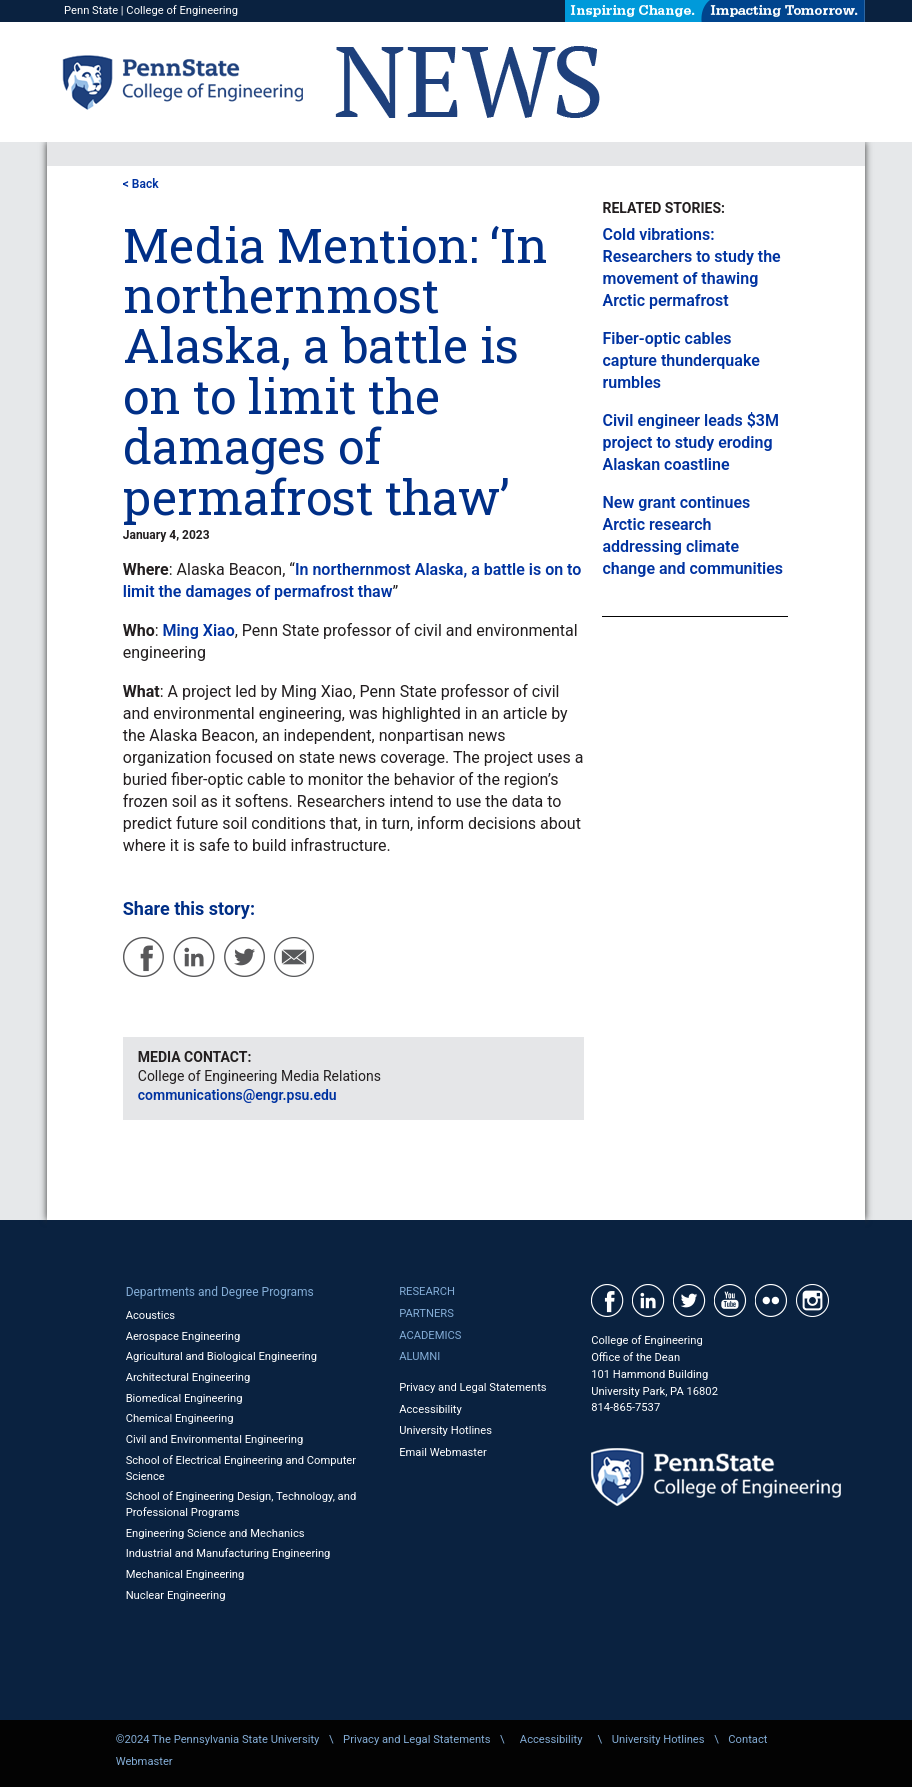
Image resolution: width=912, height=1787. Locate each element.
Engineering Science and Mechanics (215, 1533)
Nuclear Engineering (176, 1595)
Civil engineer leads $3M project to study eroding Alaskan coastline (690, 442)
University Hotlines (445, 1430)
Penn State (91, 10)
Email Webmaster (443, 1452)
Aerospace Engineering (183, 1336)
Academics (430, 1335)
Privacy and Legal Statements (472, 1387)
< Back (141, 184)
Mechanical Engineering (185, 1574)
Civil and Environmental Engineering (215, 1439)
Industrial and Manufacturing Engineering (228, 1553)
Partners (426, 1313)
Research (427, 1291)
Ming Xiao (199, 630)
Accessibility (430, 1409)
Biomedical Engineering (184, 1398)
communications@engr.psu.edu (237, 1095)
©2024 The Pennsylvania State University (218, 1739)
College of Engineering (182, 10)
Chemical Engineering (180, 1418)
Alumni (419, 1356)
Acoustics (151, 1315)
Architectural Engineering (188, 1377)
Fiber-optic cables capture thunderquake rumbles (680, 360)
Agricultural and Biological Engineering (221, 1356)
